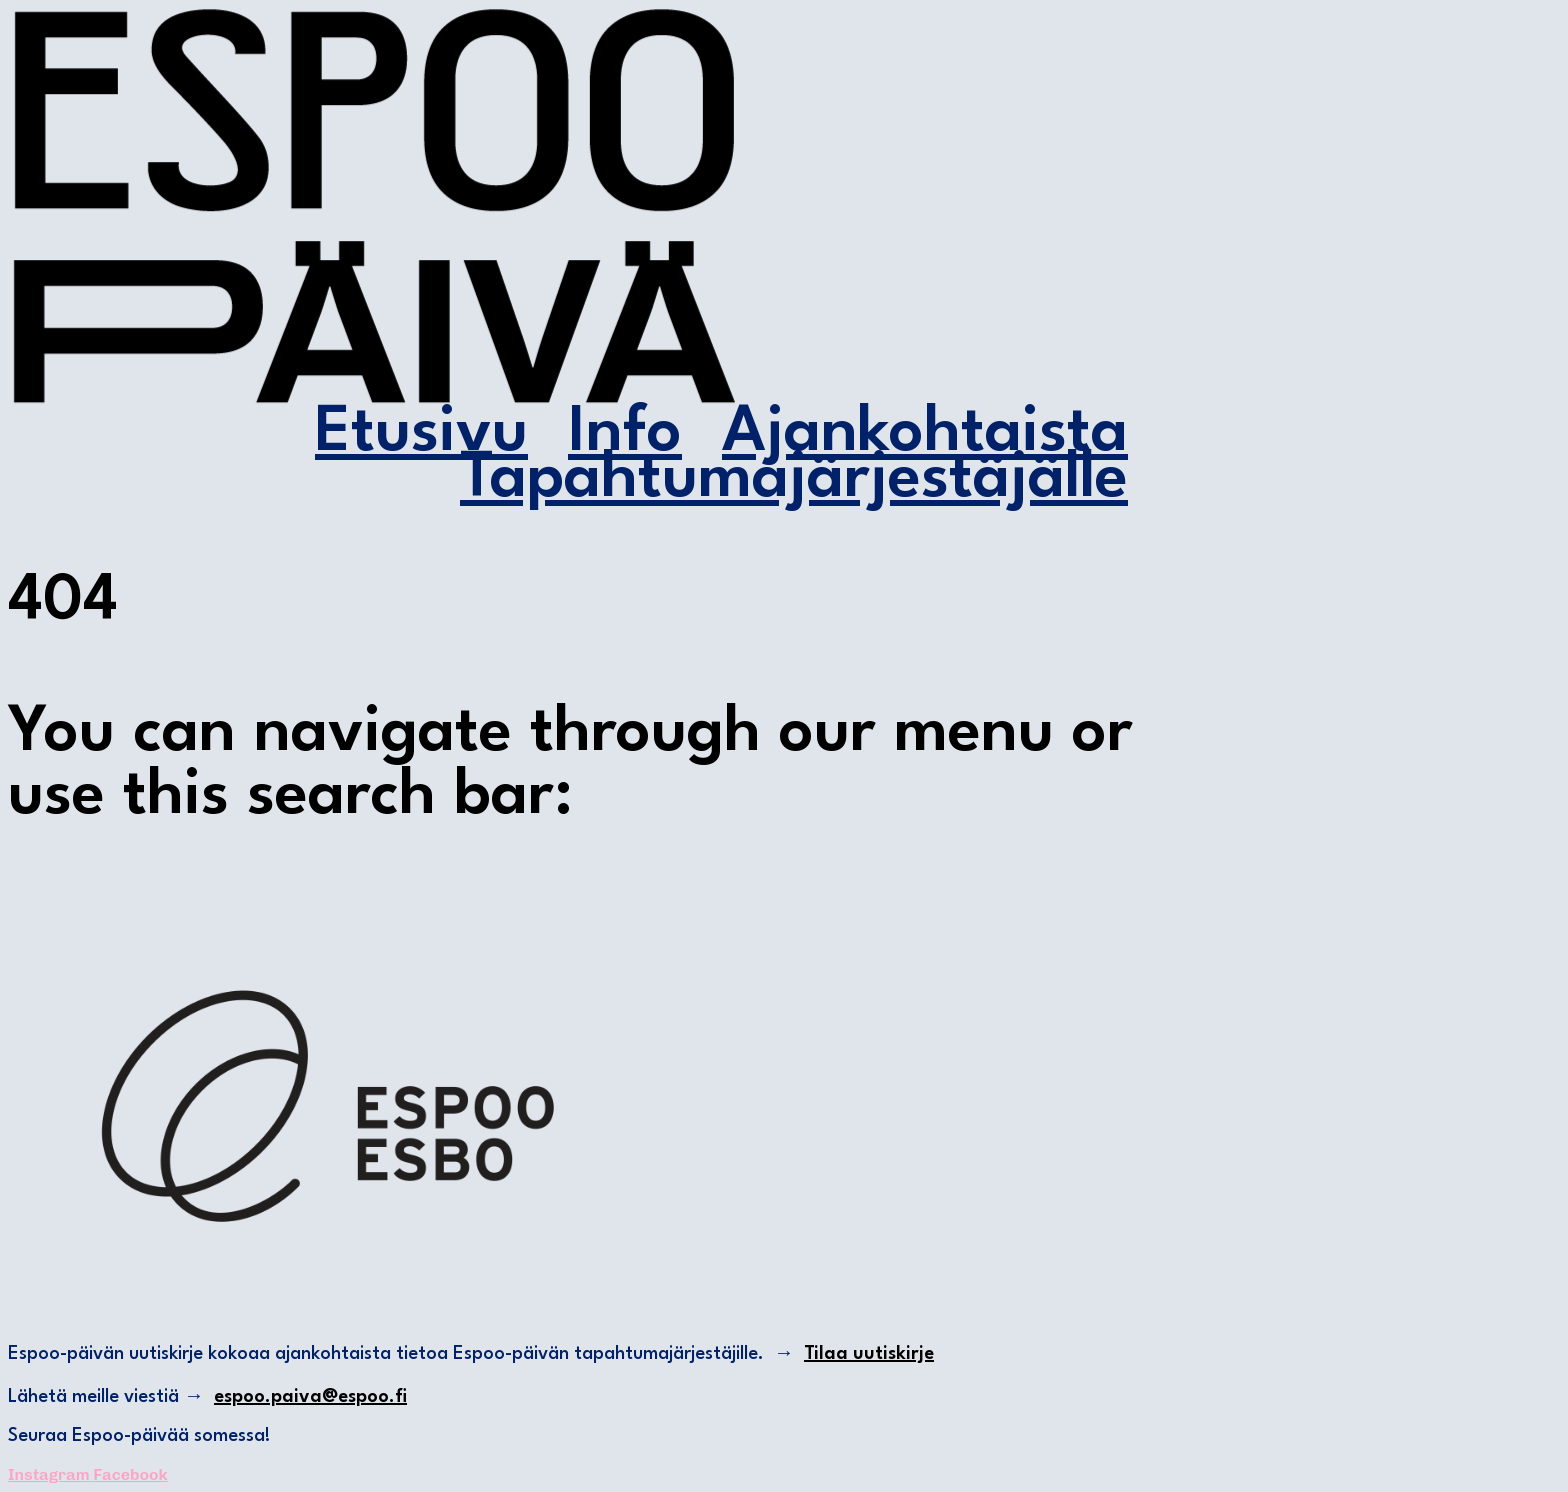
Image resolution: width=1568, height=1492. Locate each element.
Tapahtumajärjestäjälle (794, 480)
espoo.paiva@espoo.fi (310, 1397)
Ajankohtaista (925, 434)
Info (625, 434)
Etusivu (421, 434)
